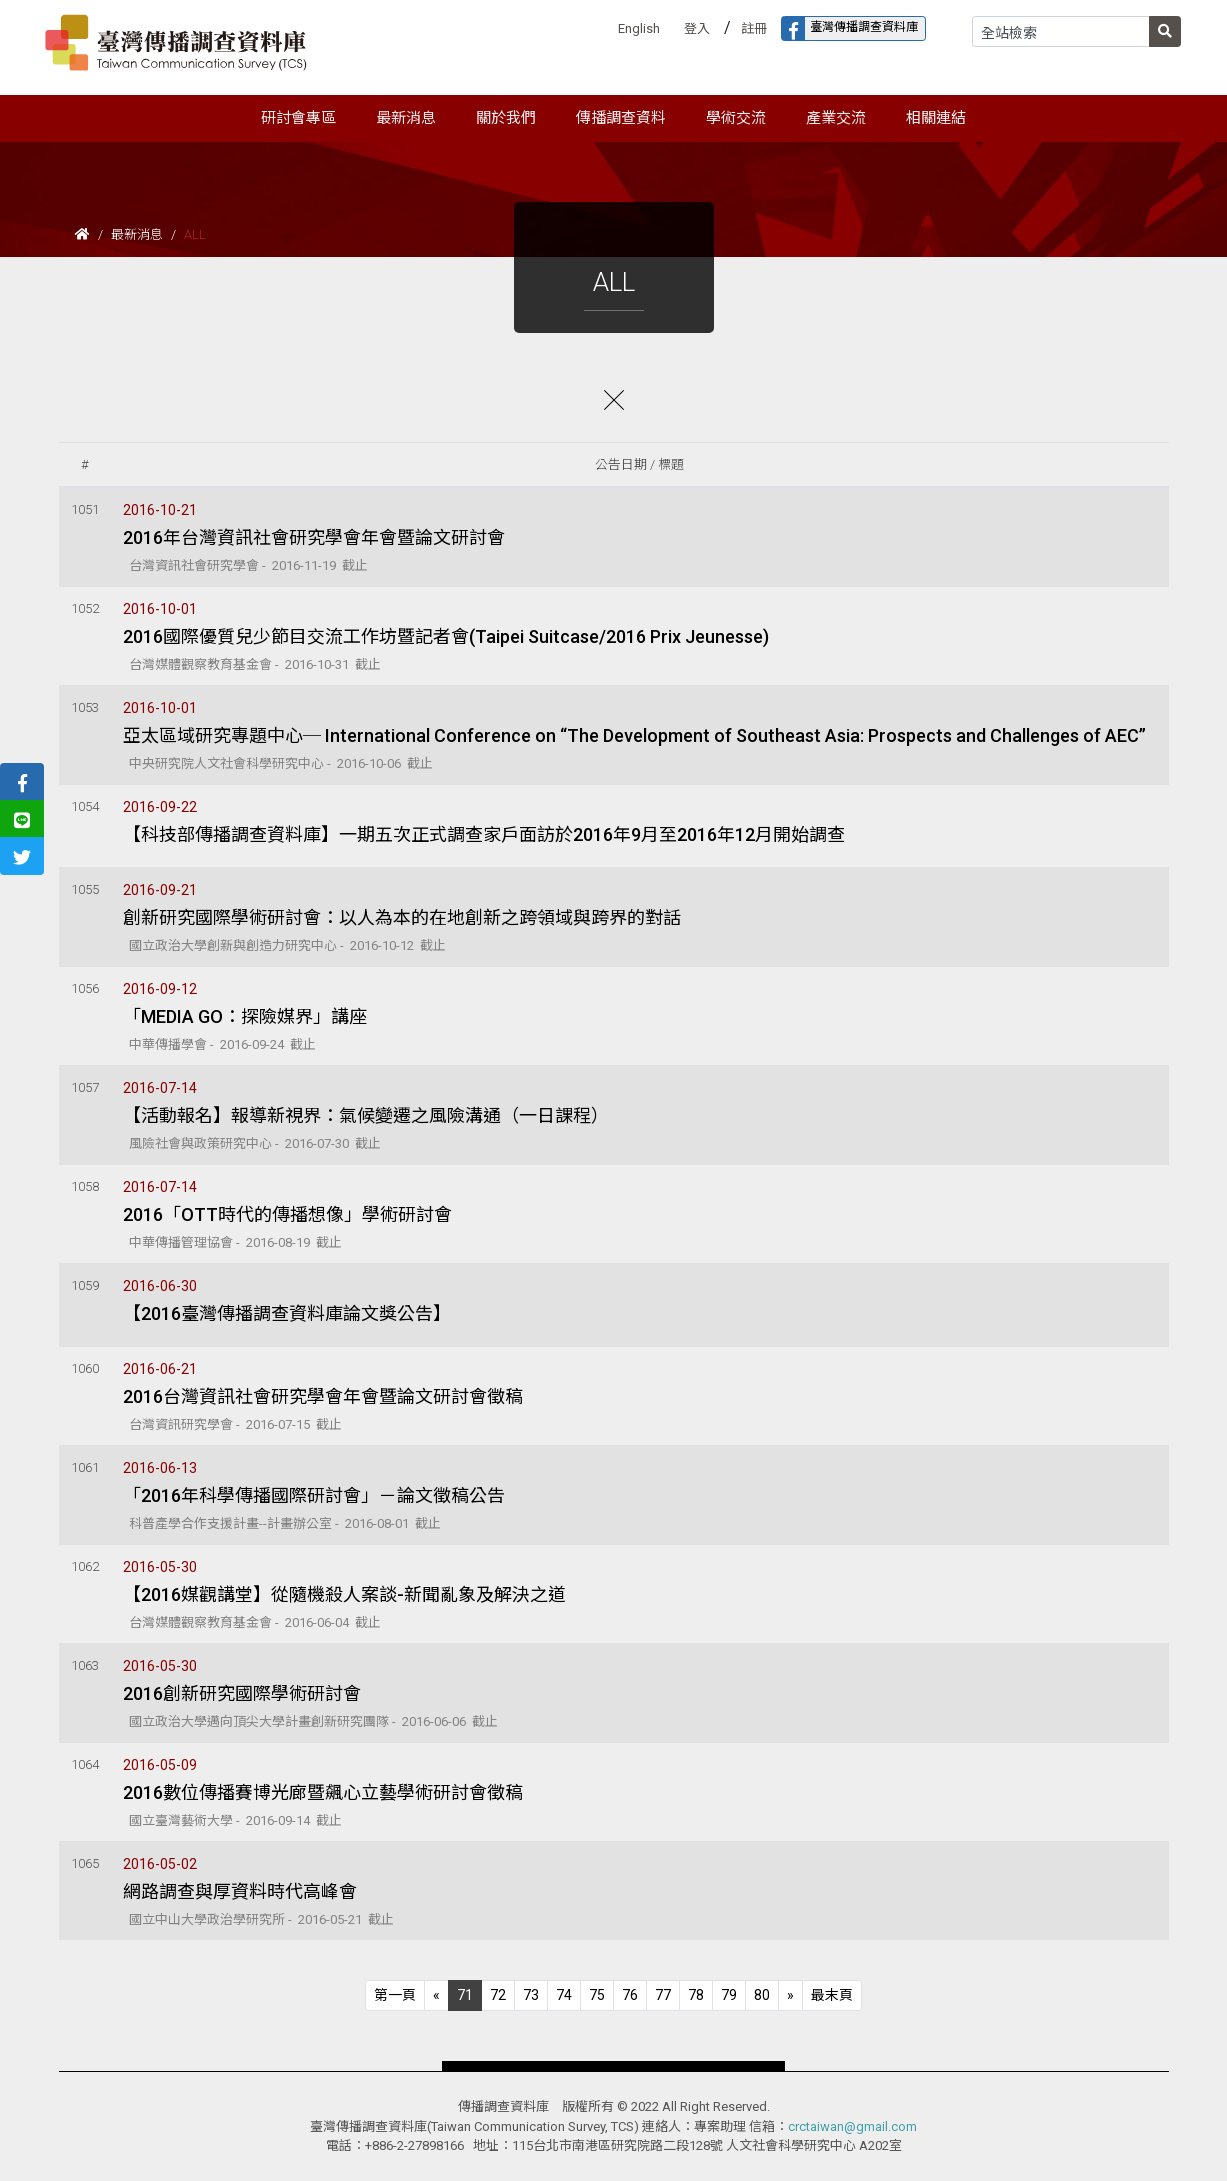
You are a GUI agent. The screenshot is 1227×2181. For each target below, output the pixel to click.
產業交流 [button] (836, 118)
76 (630, 1995)
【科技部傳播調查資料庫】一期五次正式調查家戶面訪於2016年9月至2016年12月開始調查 (484, 834)
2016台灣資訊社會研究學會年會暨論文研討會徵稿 (323, 1396)
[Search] (1061, 31)
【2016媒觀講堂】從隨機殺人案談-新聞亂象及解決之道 (344, 1594)
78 (696, 1995)
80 (762, 1995)
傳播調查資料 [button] (621, 118)
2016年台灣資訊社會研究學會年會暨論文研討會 (314, 537)
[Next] (790, 1995)
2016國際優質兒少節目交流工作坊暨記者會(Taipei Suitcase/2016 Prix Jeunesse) (446, 636)
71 (465, 1995)
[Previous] (395, 1995)
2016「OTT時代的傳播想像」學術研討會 (287, 1214)
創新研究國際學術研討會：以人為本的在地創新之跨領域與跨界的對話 (402, 917)
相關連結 (936, 118)
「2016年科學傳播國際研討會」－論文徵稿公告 (314, 1495)
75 (597, 1995)
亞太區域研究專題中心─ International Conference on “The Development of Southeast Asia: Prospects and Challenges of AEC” (634, 735)
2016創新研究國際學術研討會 (242, 1693)
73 (531, 1995)
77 (663, 1995)
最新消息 (137, 234)
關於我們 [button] (506, 118)
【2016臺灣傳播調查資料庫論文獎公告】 (287, 1313)
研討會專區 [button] (298, 118)
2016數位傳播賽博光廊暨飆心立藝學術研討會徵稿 (323, 1792)
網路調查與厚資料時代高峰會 (240, 1891)
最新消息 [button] (406, 118)
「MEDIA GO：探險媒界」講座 (245, 1016)
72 (498, 1995)
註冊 (754, 28)
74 (564, 1995)
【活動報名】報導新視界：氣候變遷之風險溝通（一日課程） (366, 1115)
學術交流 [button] (736, 118)
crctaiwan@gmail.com (852, 2126)
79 (729, 1995)
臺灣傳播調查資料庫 (850, 28)
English (639, 28)
